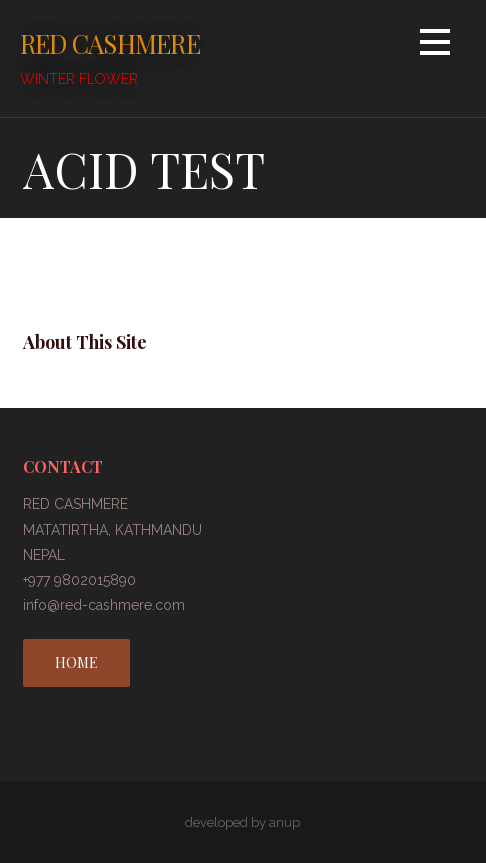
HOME (76, 662)
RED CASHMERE (110, 43)
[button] (435, 45)
